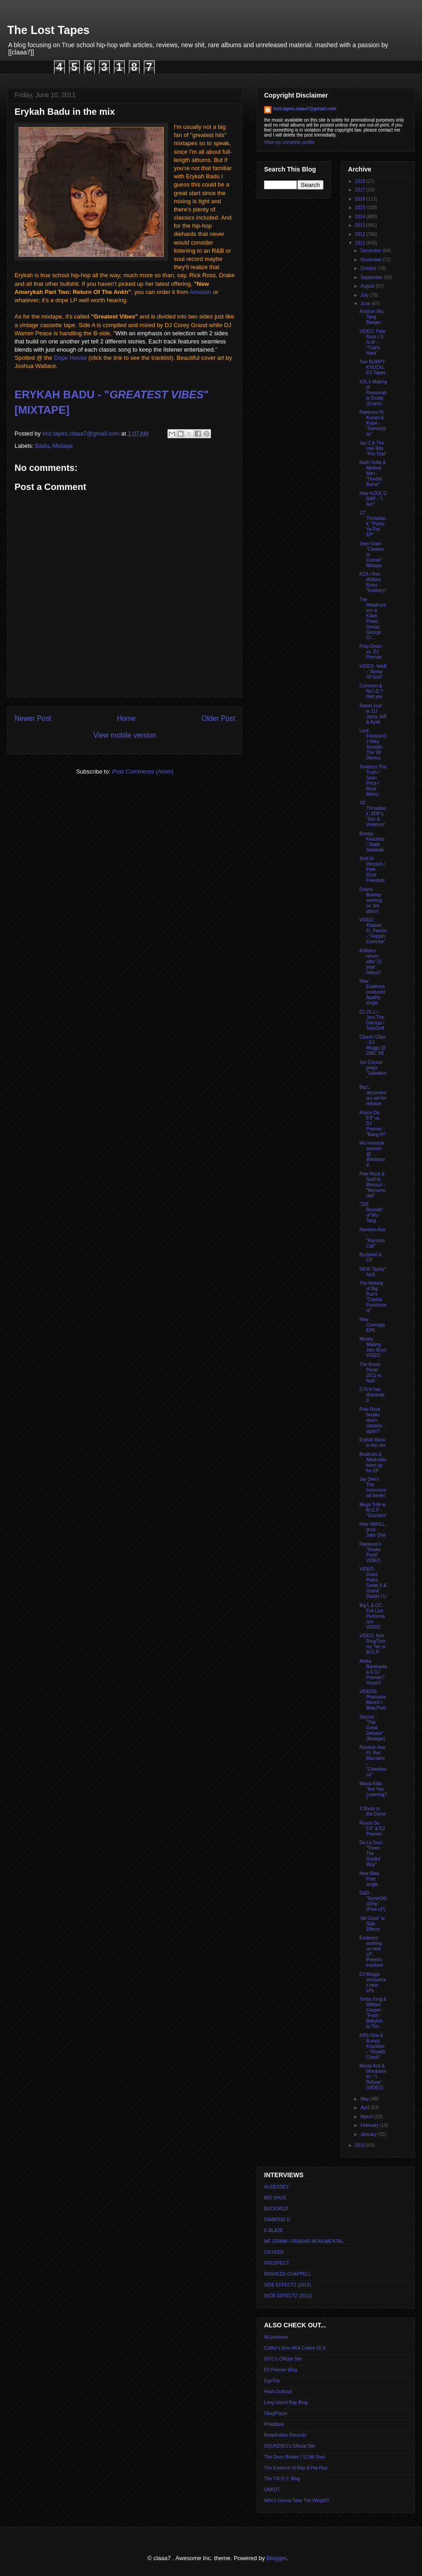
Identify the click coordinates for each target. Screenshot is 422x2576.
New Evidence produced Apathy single (372, 992)
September (372, 277)
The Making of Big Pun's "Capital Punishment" (372, 1297)
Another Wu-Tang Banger (372, 317)
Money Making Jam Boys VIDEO (372, 1347)
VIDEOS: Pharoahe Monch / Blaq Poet (372, 1699)
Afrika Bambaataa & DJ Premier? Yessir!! (373, 1672)
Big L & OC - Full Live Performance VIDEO (372, 1616)
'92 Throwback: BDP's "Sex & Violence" (372, 813)
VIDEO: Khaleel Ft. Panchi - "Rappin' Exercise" (373, 930)
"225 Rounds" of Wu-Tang (371, 1212)
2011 (360, 242)
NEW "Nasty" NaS (372, 1272)
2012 (360, 234)
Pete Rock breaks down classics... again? (372, 1420)
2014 (360, 216)
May (365, 2098)
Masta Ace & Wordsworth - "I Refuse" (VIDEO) (373, 2076)
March (367, 2116)
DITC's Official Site (283, 2358)
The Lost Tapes (48, 30)
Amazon (200, 292)
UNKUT (272, 2489)
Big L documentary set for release (372, 1095)
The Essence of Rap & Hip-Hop (296, 2467)
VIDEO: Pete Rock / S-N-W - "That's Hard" (372, 342)
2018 (360, 181)
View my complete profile (289, 142)
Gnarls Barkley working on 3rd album (370, 900)
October (369, 268)
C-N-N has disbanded (372, 1395)
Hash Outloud (278, 2391)
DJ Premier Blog (280, 2369)
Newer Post (33, 718)
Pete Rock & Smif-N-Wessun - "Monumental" (372, 1184)
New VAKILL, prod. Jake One (372, 1530)
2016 (360, 198)
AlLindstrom (276, 2337)
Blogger (276, 2558)
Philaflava (274, 2424)
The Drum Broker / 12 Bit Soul (294, 2456)
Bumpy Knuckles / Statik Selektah (372, 841)
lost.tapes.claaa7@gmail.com (304, 108)
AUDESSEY (276, 2186)
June (365, 303)
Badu (42, 445)
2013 (360, 225)
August (368, 286)
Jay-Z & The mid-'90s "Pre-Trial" (373, 448)
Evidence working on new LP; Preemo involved (371, 1951)
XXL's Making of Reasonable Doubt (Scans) (373, 392)
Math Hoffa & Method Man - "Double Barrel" (372, 473)
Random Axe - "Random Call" (372, 1238)
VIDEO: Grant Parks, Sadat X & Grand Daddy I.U (373, 1583)
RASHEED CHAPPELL (287, 2274)
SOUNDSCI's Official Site (289, 2446)
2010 (360, 2145)
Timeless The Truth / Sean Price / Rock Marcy (372, 780)
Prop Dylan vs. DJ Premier (370, 652)
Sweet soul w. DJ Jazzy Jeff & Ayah (372, 714)
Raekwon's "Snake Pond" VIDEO (370, 1552)
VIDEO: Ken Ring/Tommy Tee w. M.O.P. (372, 1644)
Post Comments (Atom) (142, 771)
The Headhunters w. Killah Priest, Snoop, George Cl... (372, 618)
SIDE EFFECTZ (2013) (287, 2284)
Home (126, 718)
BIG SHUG (275, 2197)
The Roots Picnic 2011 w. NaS (370, 1372)
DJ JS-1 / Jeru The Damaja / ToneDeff (371, 1020)
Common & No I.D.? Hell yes (371, 691)
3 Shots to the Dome (372, 1811)
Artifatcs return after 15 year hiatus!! (370, 961)
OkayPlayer (276, 2413)
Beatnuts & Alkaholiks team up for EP (373, 1462)
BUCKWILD (276, 2208)
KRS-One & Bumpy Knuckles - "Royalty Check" (372, 2046)
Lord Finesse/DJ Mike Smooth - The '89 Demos (373, 744)
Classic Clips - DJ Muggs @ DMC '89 (372, 1045)
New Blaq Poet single (369, 1879)
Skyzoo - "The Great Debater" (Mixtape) (372, 1727)
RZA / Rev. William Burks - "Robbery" (373, 582)
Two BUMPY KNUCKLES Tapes (372, 367)
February (370, 2125)
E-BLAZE (273, 2230)
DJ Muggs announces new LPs (372, 1982)
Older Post (218, 718)
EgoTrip (272, 2380)
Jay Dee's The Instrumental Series (372, 1487)
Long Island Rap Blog (286, 2402)
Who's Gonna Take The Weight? (296, 2500)
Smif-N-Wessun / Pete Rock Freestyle (372, 869)
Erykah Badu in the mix (372, 1442)
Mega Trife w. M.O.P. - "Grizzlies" (373, 1510)
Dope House (70, 357)
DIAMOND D (277, 2219)
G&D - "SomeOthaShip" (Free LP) (373, 1901)
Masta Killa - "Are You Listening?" (373, 1791)
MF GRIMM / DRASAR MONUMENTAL (303, 2241)
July (365, 295)
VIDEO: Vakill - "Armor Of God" (373, 672)
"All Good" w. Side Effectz (372, 1924)
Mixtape (62, 445)
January (369, 2134)
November (371, 259)
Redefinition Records (285, 2435)
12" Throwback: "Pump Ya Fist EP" (372, 523)
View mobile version (124, 735)
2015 (360, 207)
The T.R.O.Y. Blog (282, 2478)
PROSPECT (276, 2263)
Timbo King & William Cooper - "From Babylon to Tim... (373, 2013)
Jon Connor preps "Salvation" (373, 1070)
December (371, 250)
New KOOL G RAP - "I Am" (373, 499)
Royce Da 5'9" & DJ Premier (372, 1829)
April (365, 2107)
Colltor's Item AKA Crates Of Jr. (295, 2348)
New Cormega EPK (372, 1325)
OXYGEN (274, 2252)
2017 (360, 189)
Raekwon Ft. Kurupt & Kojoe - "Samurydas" (372, 423)
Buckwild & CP (370, 1257)
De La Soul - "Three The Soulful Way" (372, 1853)
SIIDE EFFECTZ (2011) (288, 2295)
